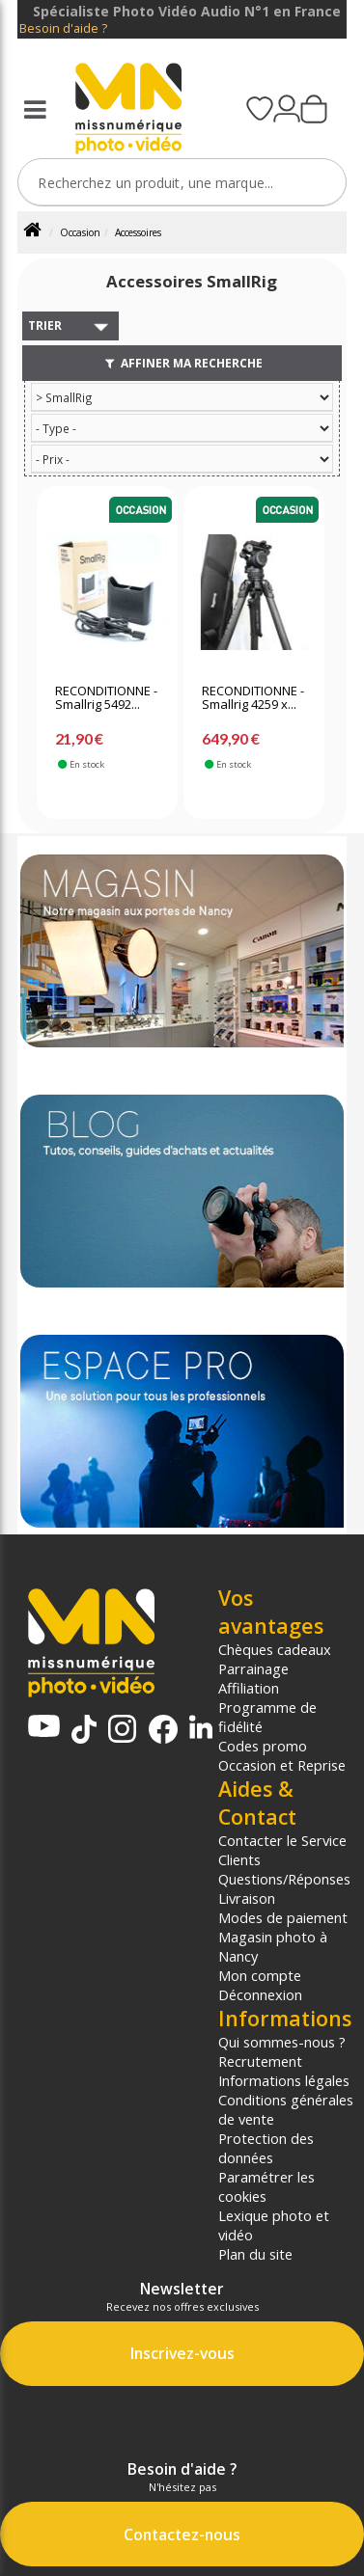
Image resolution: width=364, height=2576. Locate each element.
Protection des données (266, 2148)
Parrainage (253, 1668)
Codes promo (262, 1745)
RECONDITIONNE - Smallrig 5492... (106, 698)
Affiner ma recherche (182, 363)
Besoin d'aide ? (63, 28)
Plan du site (255, 2254)
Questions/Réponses (284, 1878)
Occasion (80, 232)
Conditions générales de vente (285, 2109)
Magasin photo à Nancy (272, 1946)
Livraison (246, 1898)
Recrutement (260, 2061)
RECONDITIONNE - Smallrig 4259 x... (253, 698)
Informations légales (284, 2080)
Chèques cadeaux (274, 1649)
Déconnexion (260, 1994)
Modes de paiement (283, 1917)
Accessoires (138, 232)
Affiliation (248, 1687)
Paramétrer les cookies (266, 2186)
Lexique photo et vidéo (273, 2225)
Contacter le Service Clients (282, 1849)
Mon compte (259, 1975)
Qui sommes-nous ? (282, 2041)
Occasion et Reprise (282, 1765)
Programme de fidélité (267, 1716)
